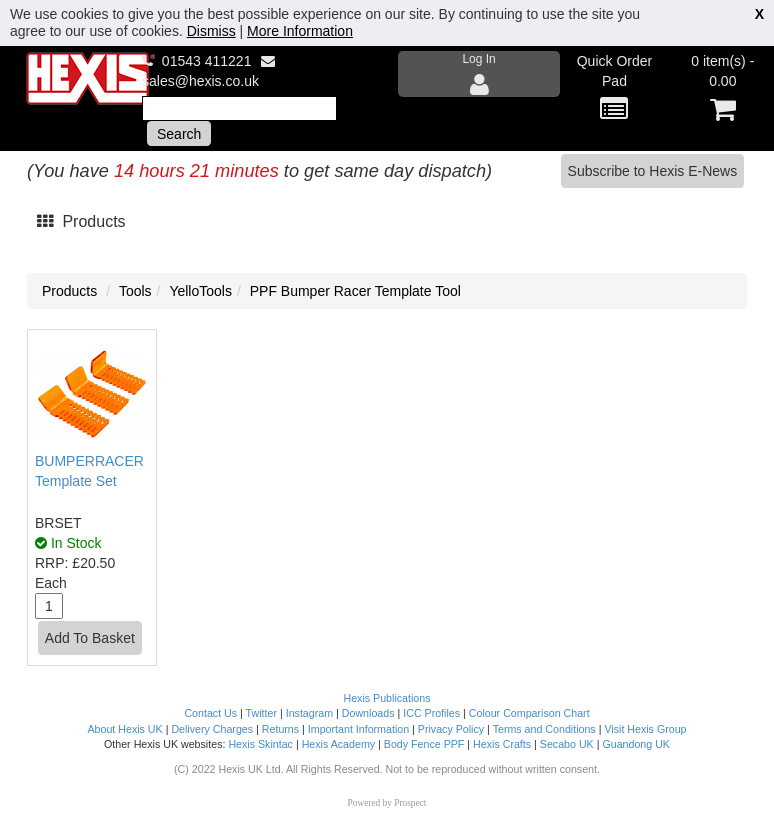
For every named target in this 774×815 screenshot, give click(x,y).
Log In (479, 74)
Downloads (368, 713)
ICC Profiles (431, 713)
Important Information (358, 729)
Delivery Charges (212, 729)
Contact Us (210, 713)
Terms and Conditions (544, 729)
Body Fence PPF (424, 744)
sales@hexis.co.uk (200, 81)
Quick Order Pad (614, 88)
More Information (300, 31)
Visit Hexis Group (645, 729)
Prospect (410, 803)
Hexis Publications (386, 698)
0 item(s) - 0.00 (723, 88)
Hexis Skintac (260, 744)
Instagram (309, 713)
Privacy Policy (451, 729)
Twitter (261, 713)
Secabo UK (567, 744)
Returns (280, 729)
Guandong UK (636, 744)
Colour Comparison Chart (529, 713)
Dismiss (211, 31)
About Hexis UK (124, 729)
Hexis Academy (338, 744)
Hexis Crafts (502, 744)
